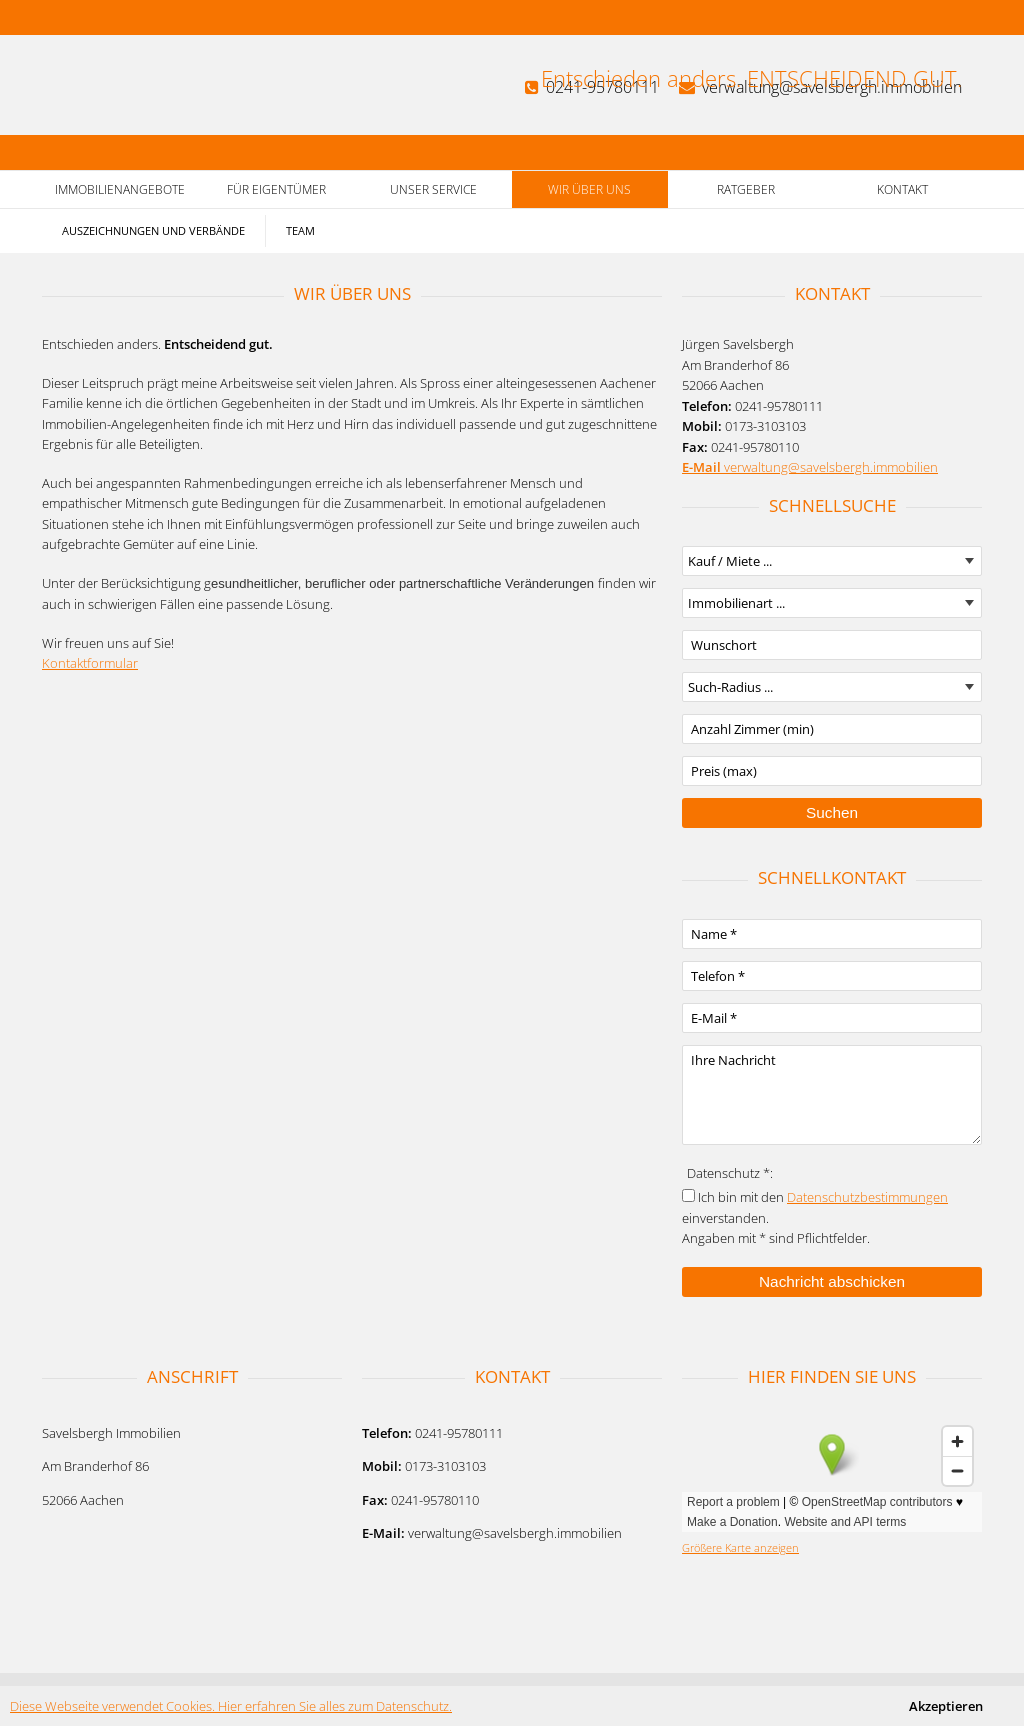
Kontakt (902, 189)
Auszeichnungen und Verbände (153, 230)
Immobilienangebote (120, 189)
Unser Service (433, 189)
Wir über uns (589, 189)
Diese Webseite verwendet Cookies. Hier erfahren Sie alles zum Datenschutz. (231, 1706)
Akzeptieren (946, 1706)
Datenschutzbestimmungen (867, 1197)
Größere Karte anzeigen (740, 1548)
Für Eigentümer (276, 189)
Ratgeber (746, 189)
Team (300, 230)
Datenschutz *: (730, 1173)
